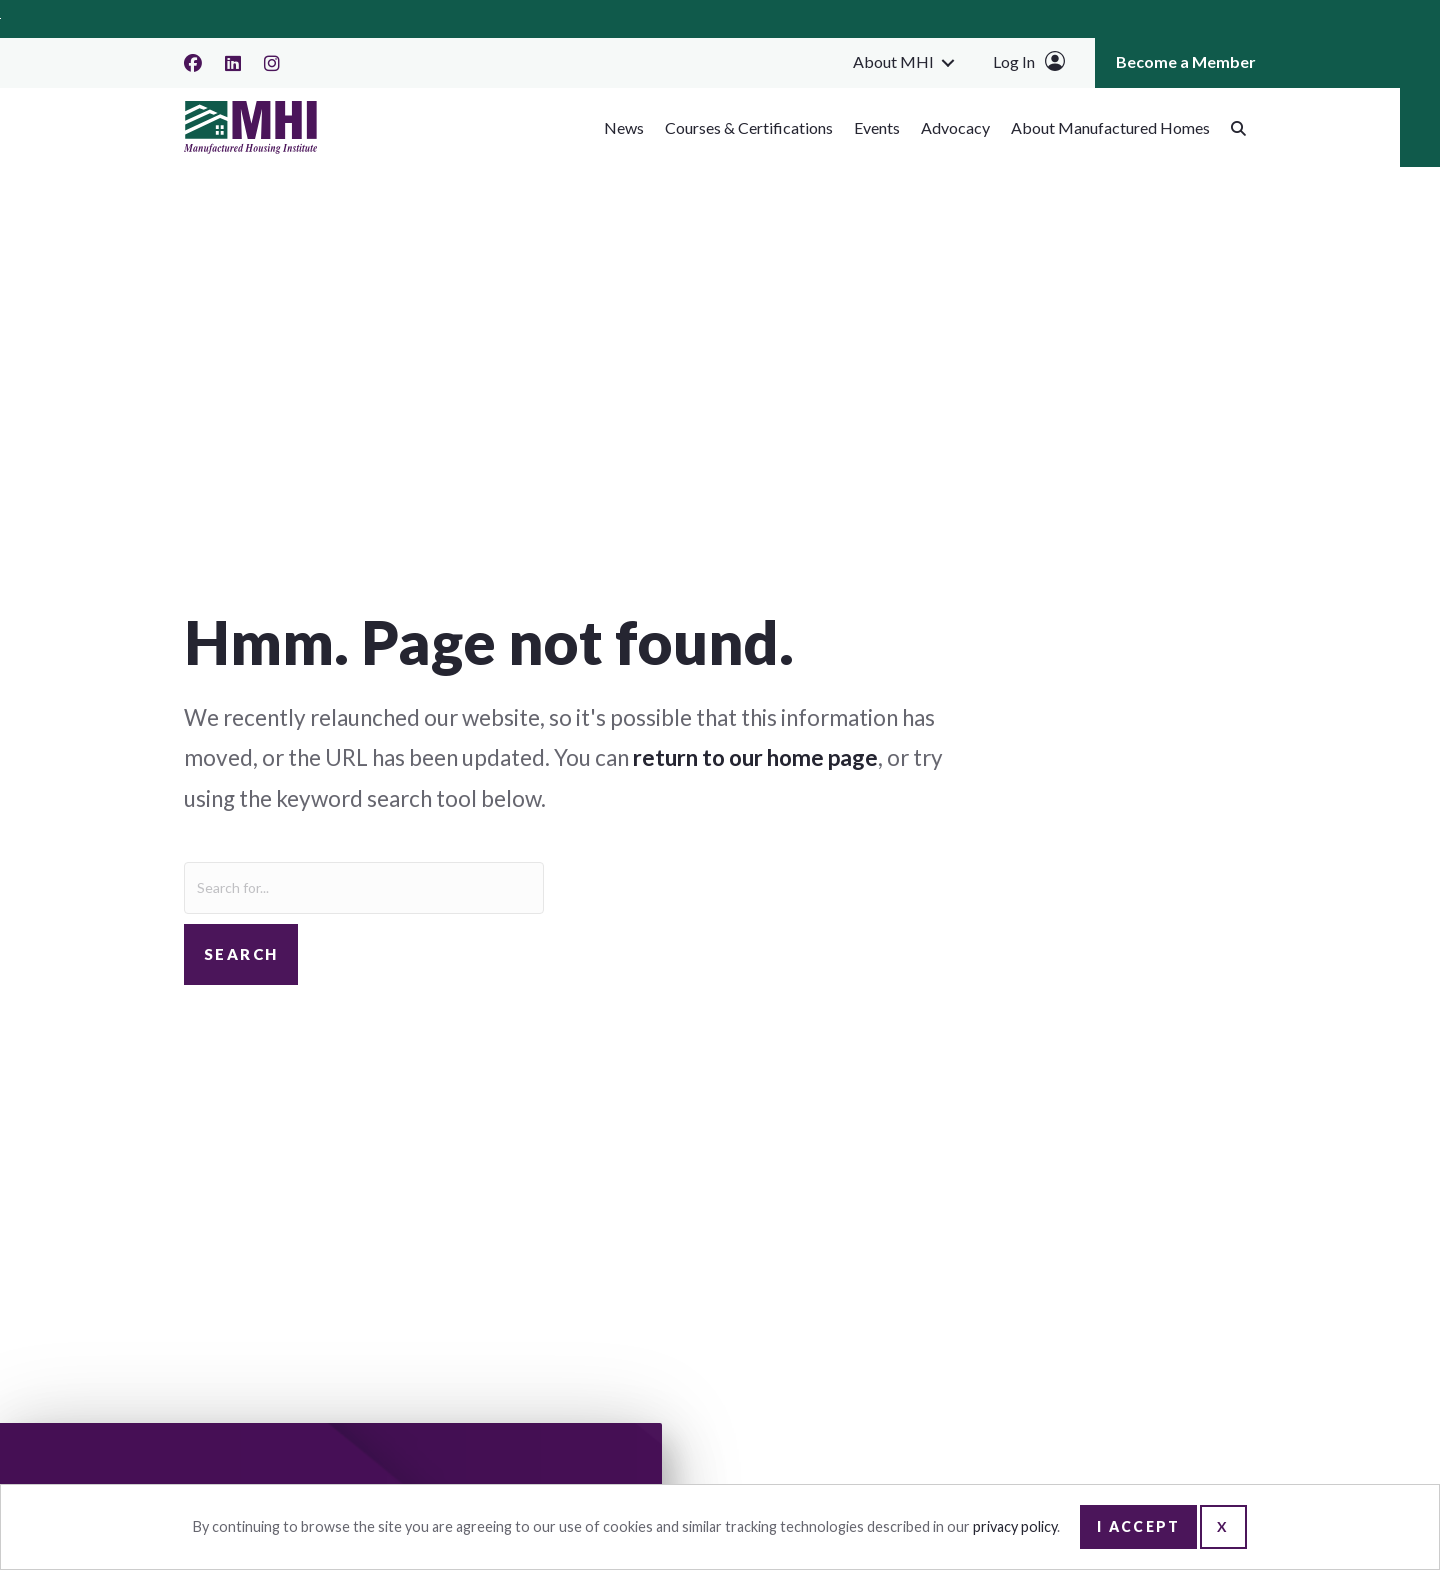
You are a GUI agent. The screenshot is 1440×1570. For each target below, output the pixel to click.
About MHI (893, 61)
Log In (1014, 61)
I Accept (1138, 1526)
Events (877, 127)
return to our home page (755, 757)
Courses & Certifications (749, 127)
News (624, 127)
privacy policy (1015, 1526)
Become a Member (1186, 61)
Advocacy (955, 127)
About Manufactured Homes (1110, 127)
